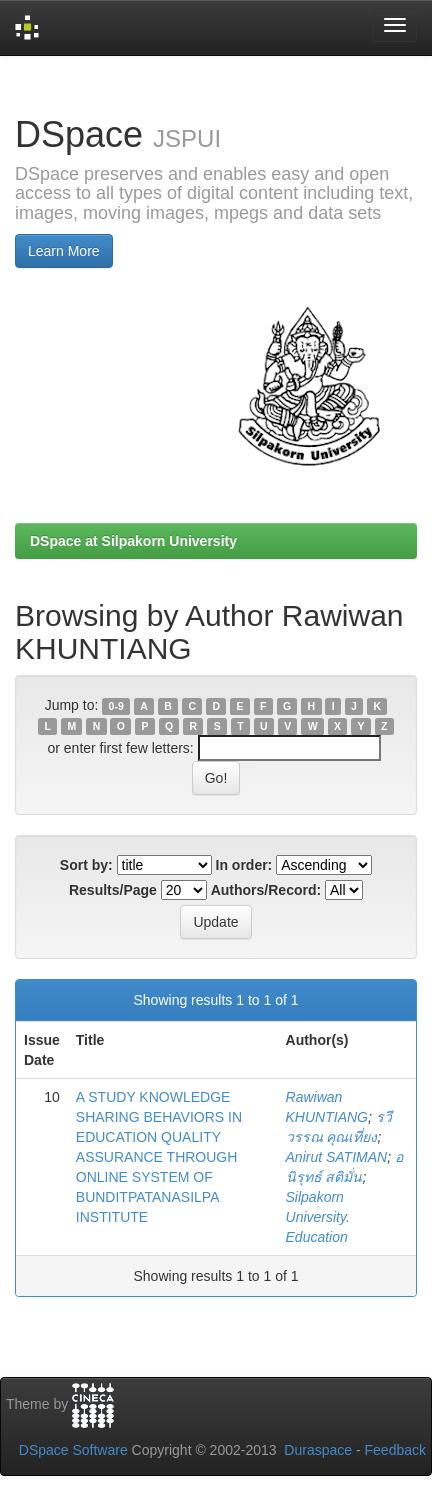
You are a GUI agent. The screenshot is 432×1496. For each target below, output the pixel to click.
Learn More (64, 251)
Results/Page (113, 890)
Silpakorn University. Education (318, 1217)
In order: (244, 865)
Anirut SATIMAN (337, 1157)
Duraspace (318, 1450)
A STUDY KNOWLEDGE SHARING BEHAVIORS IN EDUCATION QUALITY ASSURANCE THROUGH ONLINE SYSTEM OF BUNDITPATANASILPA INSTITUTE (159, 1157)
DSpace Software (73, 1450)
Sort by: (86, 865)
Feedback (395, 1450)
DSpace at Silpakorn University (133, 541)
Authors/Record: (266, 890)
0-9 (116, 706)
